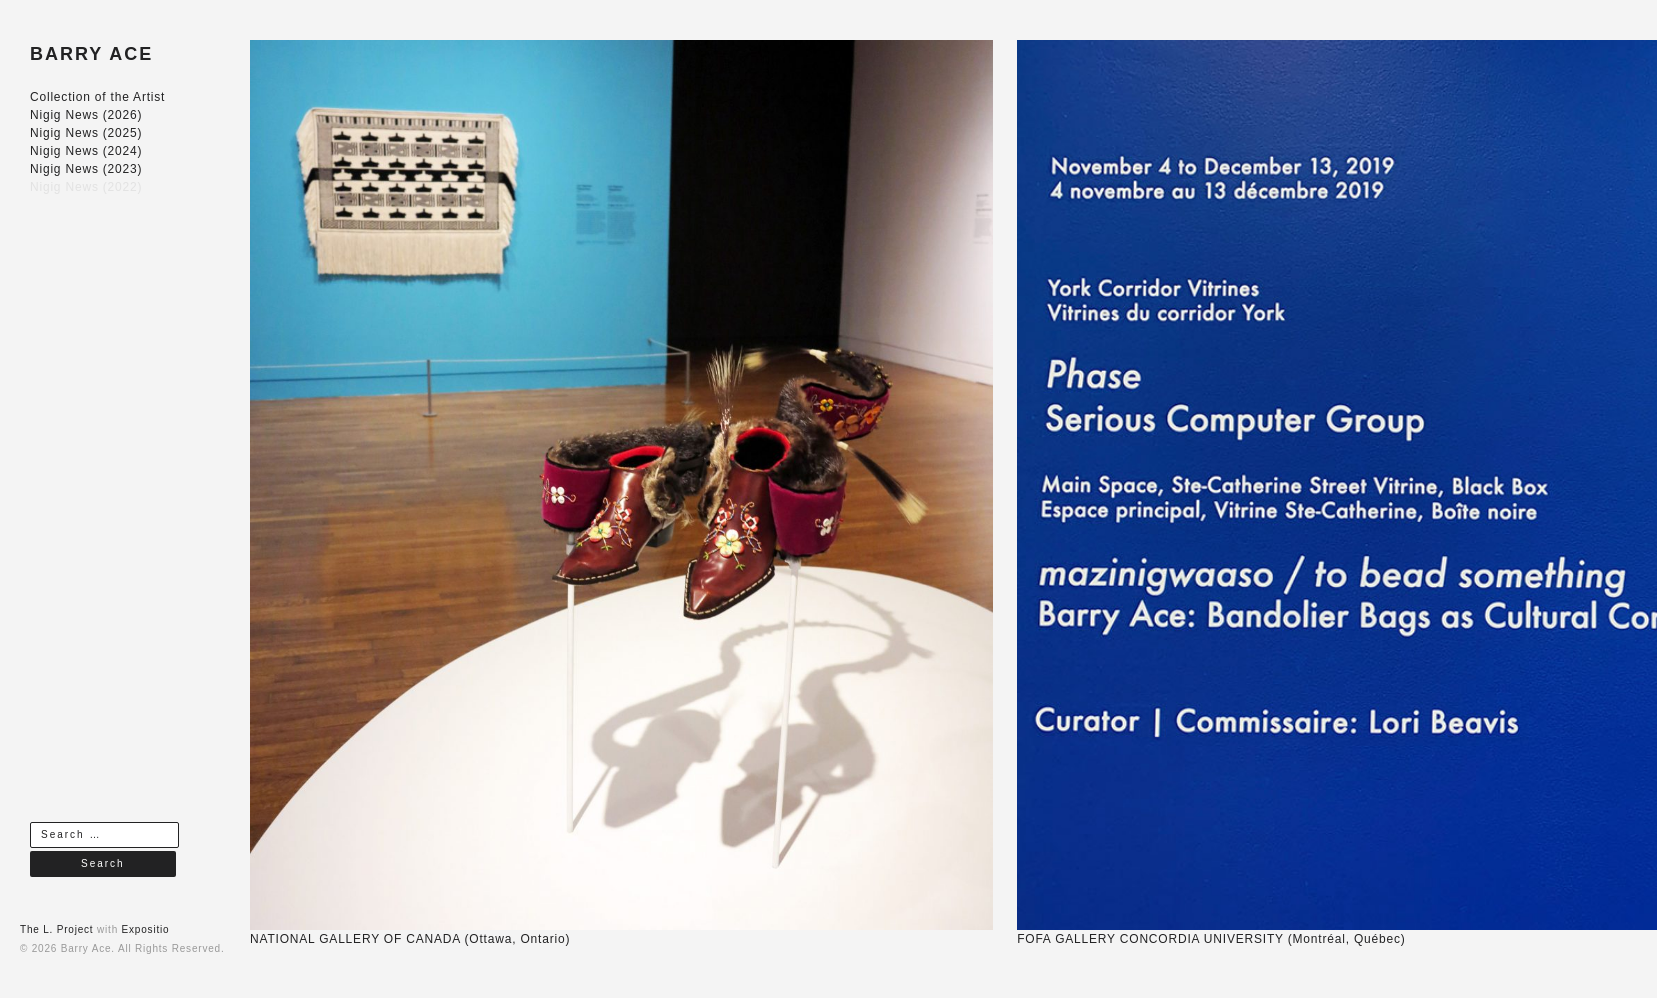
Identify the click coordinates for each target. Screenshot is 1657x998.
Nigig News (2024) (86, 151)
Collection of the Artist (97, 97)
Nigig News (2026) (86, 115)
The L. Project (56, 929)
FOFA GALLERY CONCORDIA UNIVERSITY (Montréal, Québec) (1211, 939)
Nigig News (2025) (86, 133)
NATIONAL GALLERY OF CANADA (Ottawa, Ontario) (410, 939)
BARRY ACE (91, 54)
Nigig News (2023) (86, 169)
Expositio (146, 929)
